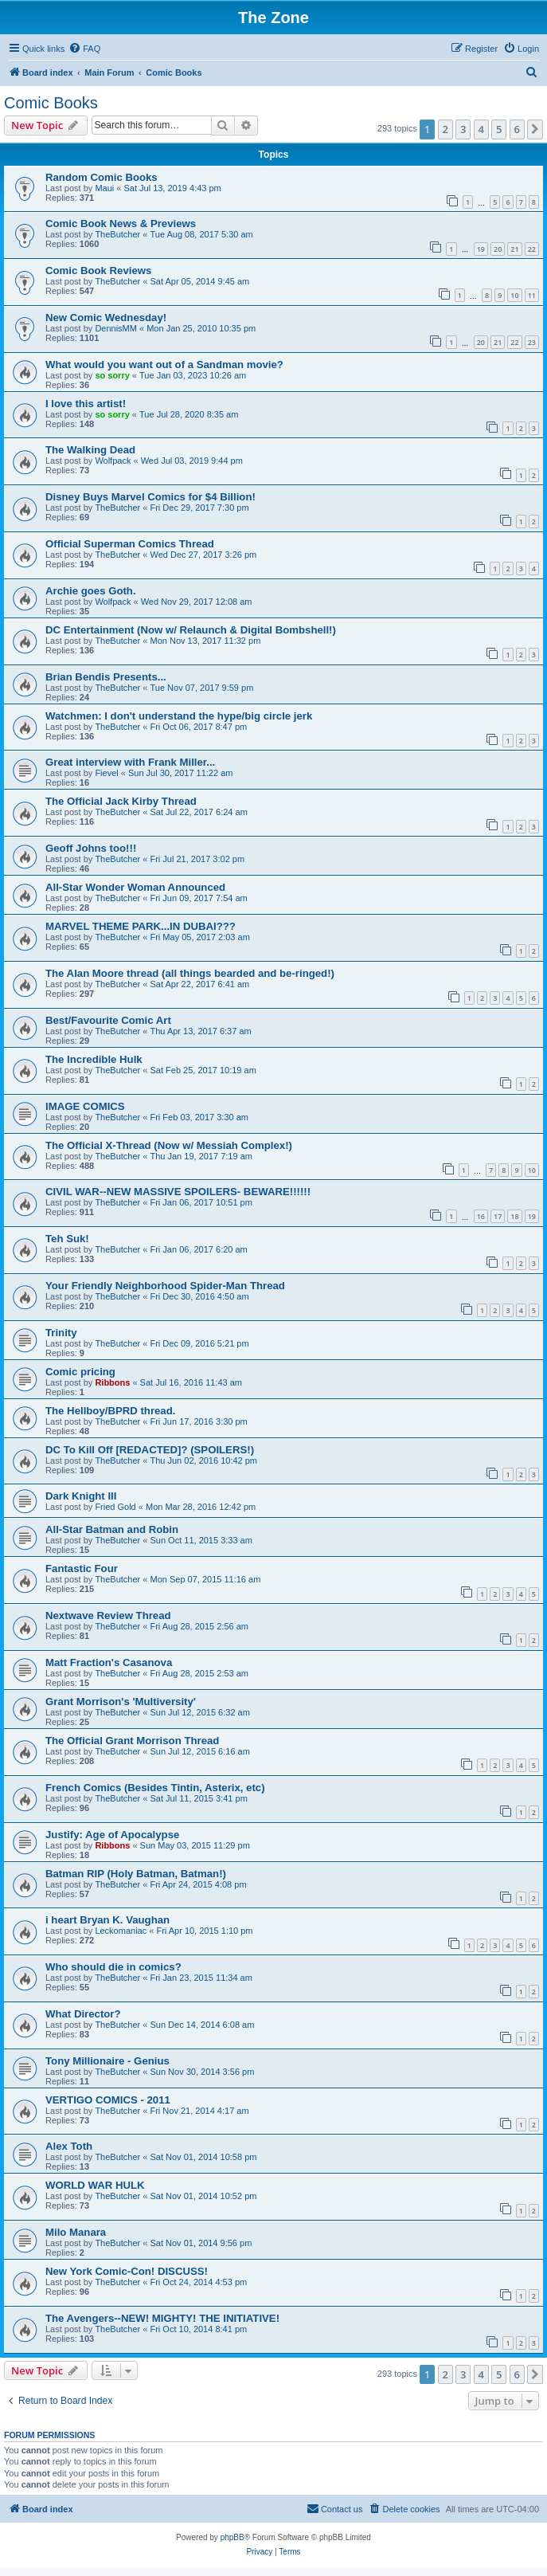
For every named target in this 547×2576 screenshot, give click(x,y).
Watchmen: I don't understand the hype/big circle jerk (178, 716)
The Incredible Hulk (94, 1059)
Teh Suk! (67, 1239)
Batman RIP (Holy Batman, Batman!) (135, 1874)
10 (514, 295)
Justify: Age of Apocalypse (112, 1835)
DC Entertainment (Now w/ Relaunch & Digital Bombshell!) (190, 630)
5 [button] (499, 129)
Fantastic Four (81, 1568)
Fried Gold (115, 1506)
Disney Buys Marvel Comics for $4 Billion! (150, 497)
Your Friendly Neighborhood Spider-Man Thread (165, 1286)
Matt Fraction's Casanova (108, 1662)
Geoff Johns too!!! (90, 848)
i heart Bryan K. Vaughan (107, 1920)
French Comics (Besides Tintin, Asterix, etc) (155, 1788)
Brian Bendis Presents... (105, 677)
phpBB (232, 2537)
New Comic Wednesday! (105, 317)
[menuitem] (84, 48)
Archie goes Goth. (90, 591)
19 (481, 249)
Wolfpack (113, 460)
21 (514, 249)
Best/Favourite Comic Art (108, 1020)
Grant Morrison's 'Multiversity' (120, 1702)
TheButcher (117, 234)
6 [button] (517, 129)
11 (532, 295)
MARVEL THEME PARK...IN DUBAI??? (140, 926)
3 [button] (463, 129)
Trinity (61, 1333)
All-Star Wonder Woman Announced (135, 887)
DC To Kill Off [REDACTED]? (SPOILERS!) (149, 1450)
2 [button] (445, 129)
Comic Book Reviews (98, 270)
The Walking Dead (90, 450)
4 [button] (481, 129)
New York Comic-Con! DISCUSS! (126, 2271)
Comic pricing (80, 1372)
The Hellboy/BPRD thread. (110, 1411)
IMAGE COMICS (85, 1106)
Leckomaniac (121, 1930)
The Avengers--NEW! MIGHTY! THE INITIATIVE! (162, 2318)
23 (532, 342)
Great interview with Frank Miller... (130, 762)
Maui (104, 188)
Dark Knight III (80, 1496)
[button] (535, 129)
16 (481, 1216)
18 (514, 1216)
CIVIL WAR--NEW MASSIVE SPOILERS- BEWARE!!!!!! (178, 1192)
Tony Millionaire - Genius (107, 2061)
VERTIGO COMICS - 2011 (107, 2100)
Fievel (106, 773)
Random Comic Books (101, 177)
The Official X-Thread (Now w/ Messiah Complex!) (168, 1145)
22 (532, 249)
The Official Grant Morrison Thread (132, 1741)
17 (498, 1216)
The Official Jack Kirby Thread (121, 801)
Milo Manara (75, 2232)
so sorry (112, 375)
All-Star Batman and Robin (111, 1529)
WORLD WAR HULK (95, 2185)
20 (498, 249)
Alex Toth (68, 2146)
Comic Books (51, 103)
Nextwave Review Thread (108, 1615)
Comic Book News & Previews (120, 223)
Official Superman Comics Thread (129, 544)
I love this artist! (85, 404)
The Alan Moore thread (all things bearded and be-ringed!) (189, 973)
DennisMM (116, 328)
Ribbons (112, 1382)
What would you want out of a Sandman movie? (164, 365)
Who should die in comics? (113, 1967)
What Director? (83, 2014)
